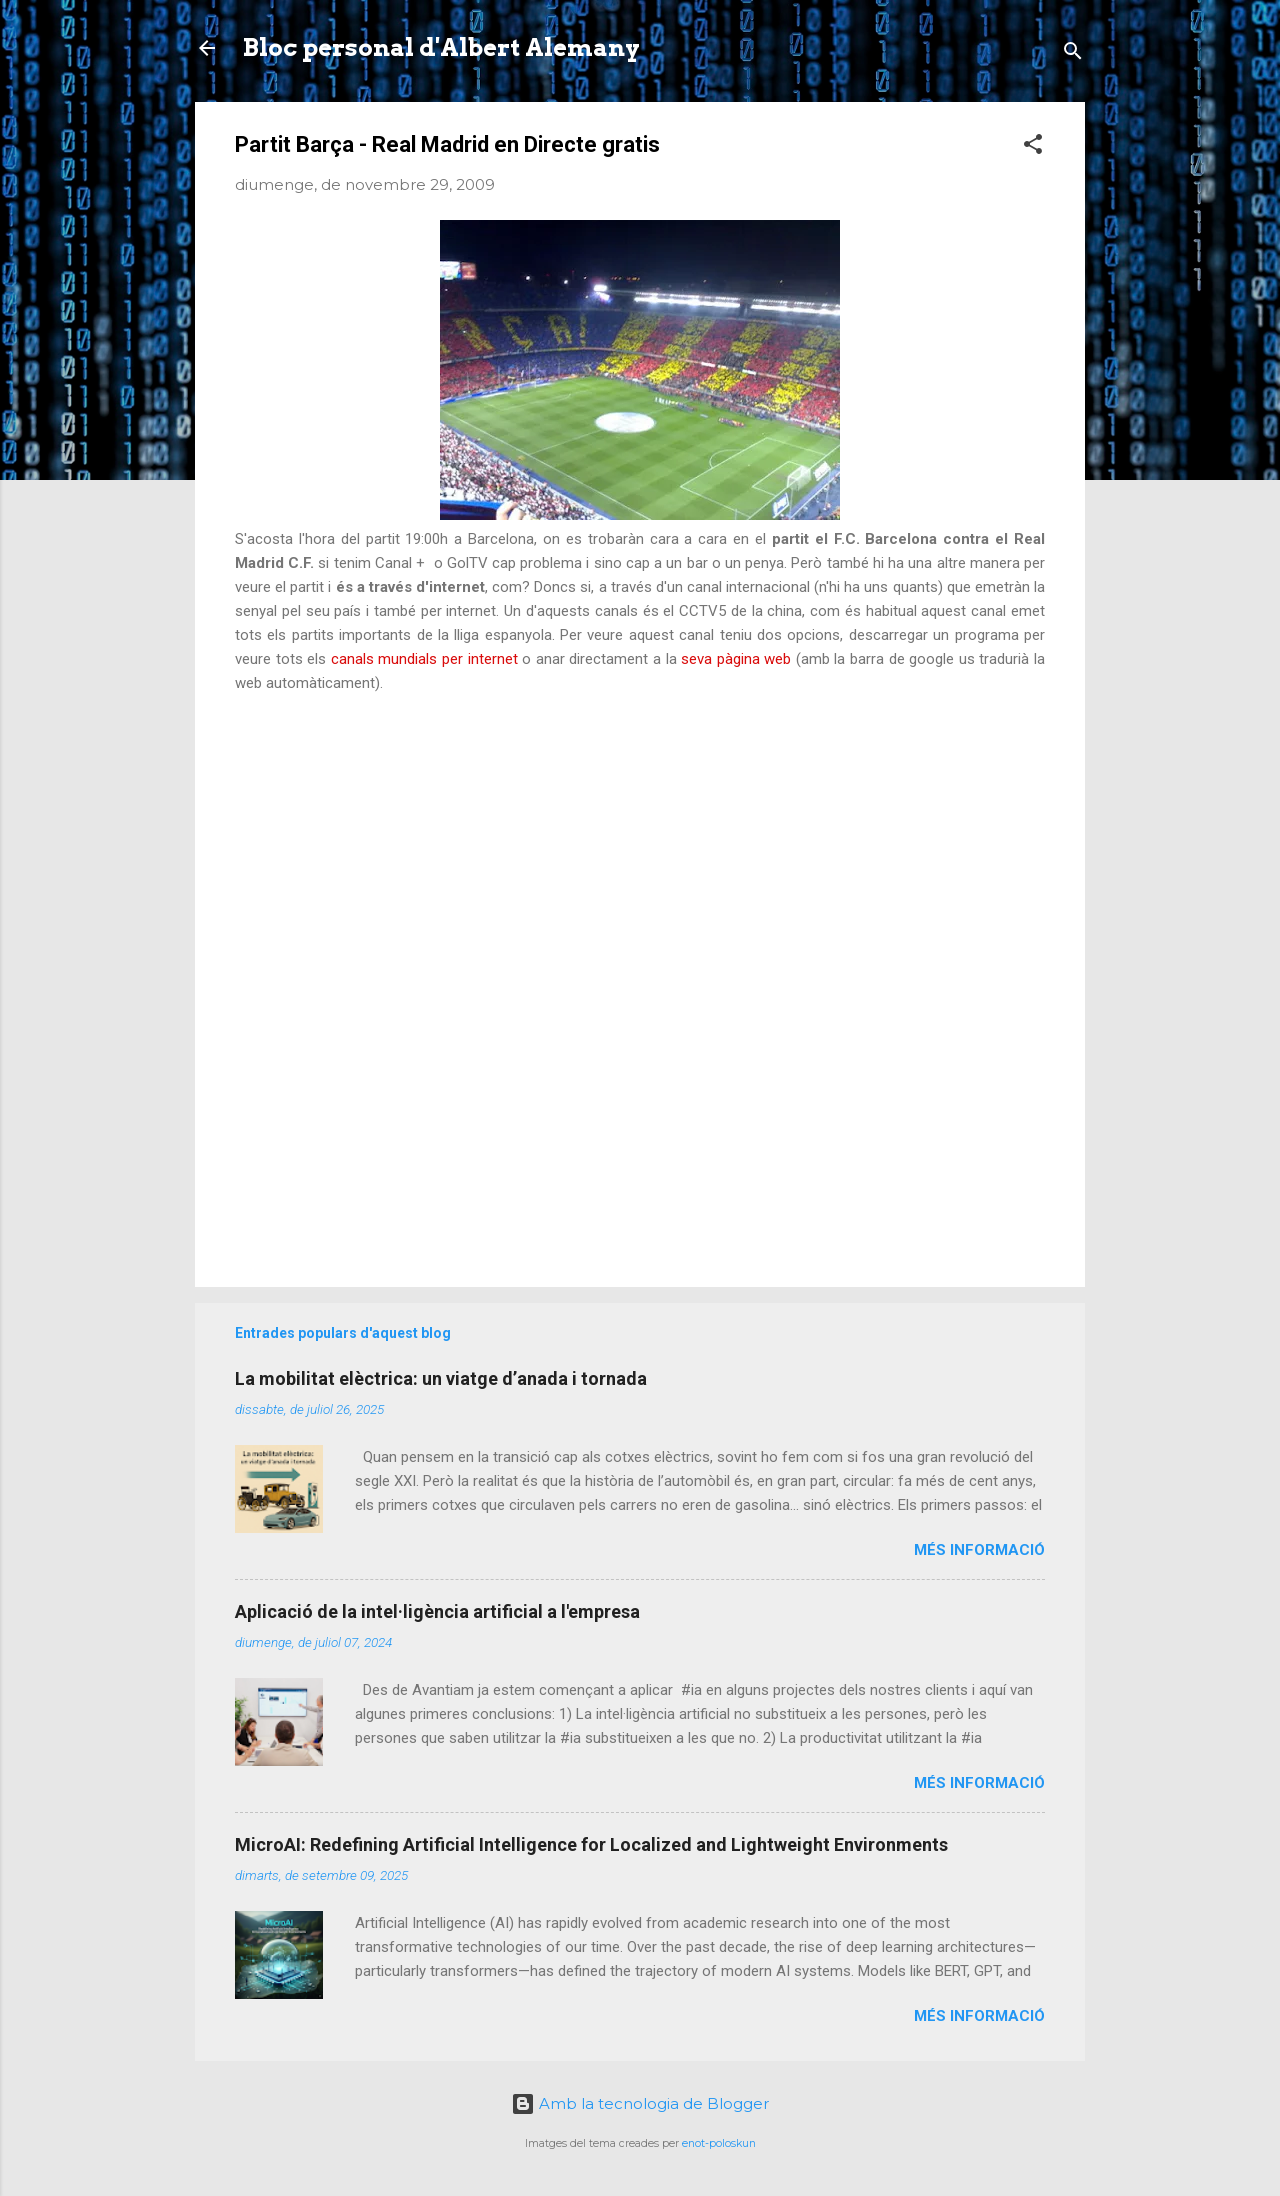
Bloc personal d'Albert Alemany (441, 47)
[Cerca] (1073, 54)
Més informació (979, 1550)
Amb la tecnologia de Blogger (640, 2103)
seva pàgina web (738, 659)
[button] (1033, 147)
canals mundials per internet (424, 659)
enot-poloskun (719, 2143)
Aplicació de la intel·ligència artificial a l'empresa (437, 1611)
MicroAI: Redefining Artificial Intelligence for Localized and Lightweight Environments (591, 1844)
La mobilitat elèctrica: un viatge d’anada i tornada (441, 1378)
